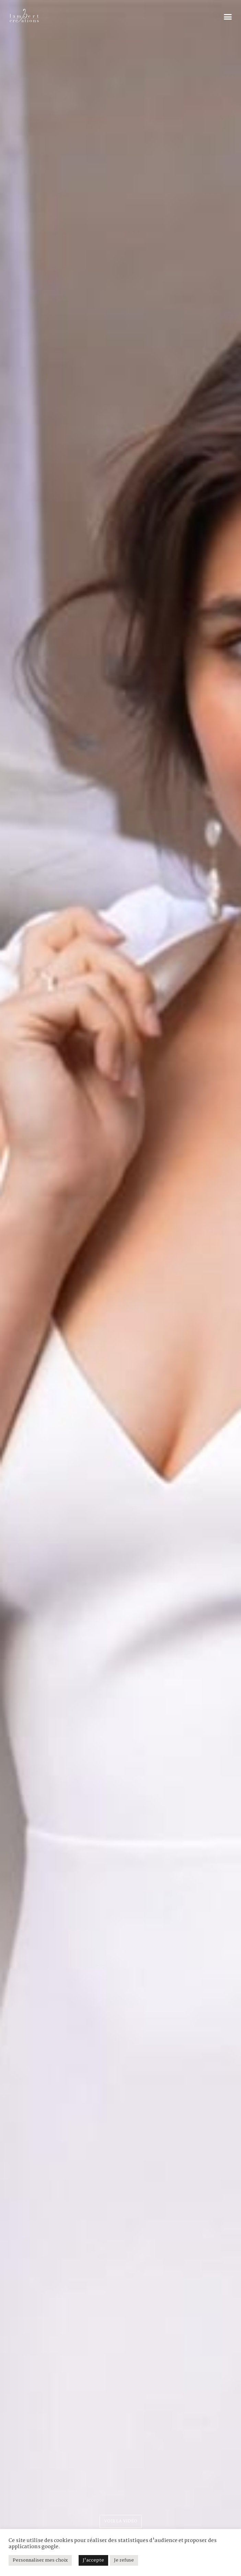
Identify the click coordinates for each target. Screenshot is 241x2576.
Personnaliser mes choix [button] (40, 2560)
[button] (227, 16)
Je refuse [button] (124, 2560)
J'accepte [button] (93, 2560)
